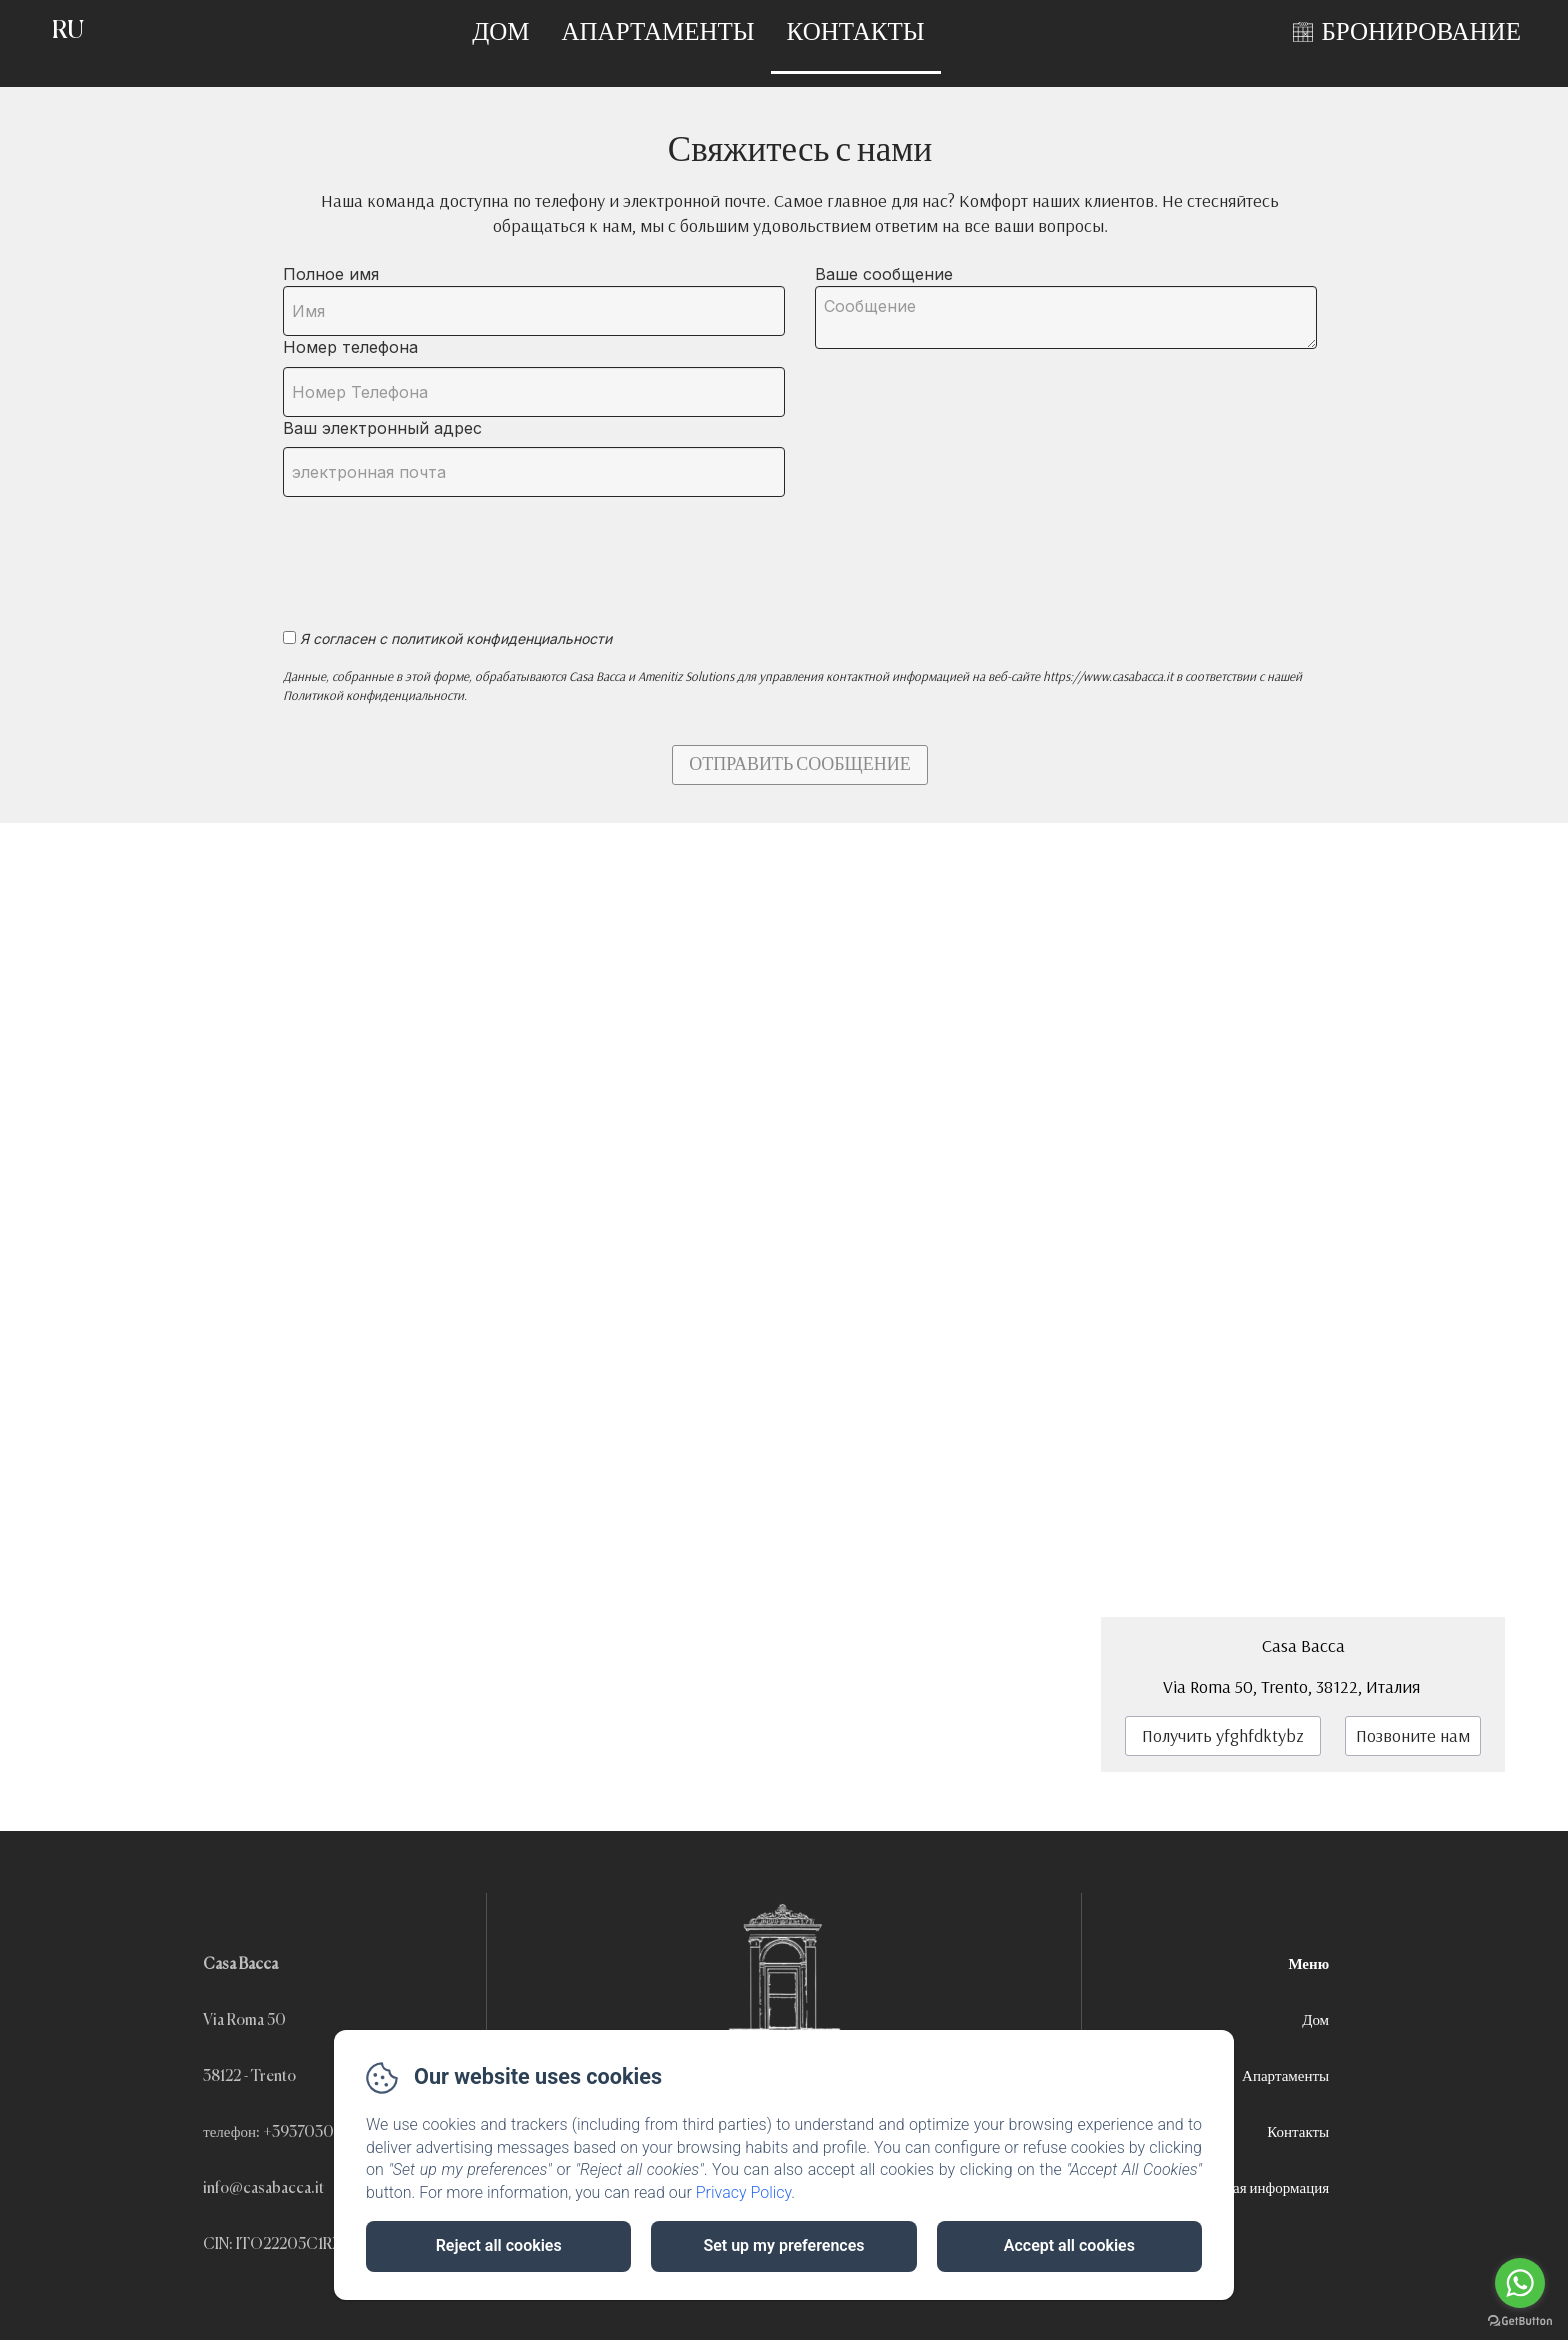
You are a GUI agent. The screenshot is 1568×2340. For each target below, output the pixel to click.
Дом (500, 33)
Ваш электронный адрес (382, 428)
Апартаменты (658, 33)
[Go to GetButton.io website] (1520, 2320)
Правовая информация (1258, 2188)
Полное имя (331, 274)
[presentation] (436, 552)
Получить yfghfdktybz (1223, 1735)
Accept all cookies (1069, 2245)
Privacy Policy (744, 2192)
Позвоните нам (1413, 1735)
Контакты (856, 33)
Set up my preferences (783, 2245)
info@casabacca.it (263, 2188)
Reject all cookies (499, 2245)
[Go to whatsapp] (1520, 2283)
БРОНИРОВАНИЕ (1421, 33)
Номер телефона (350, 347)
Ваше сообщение (884, 274)
